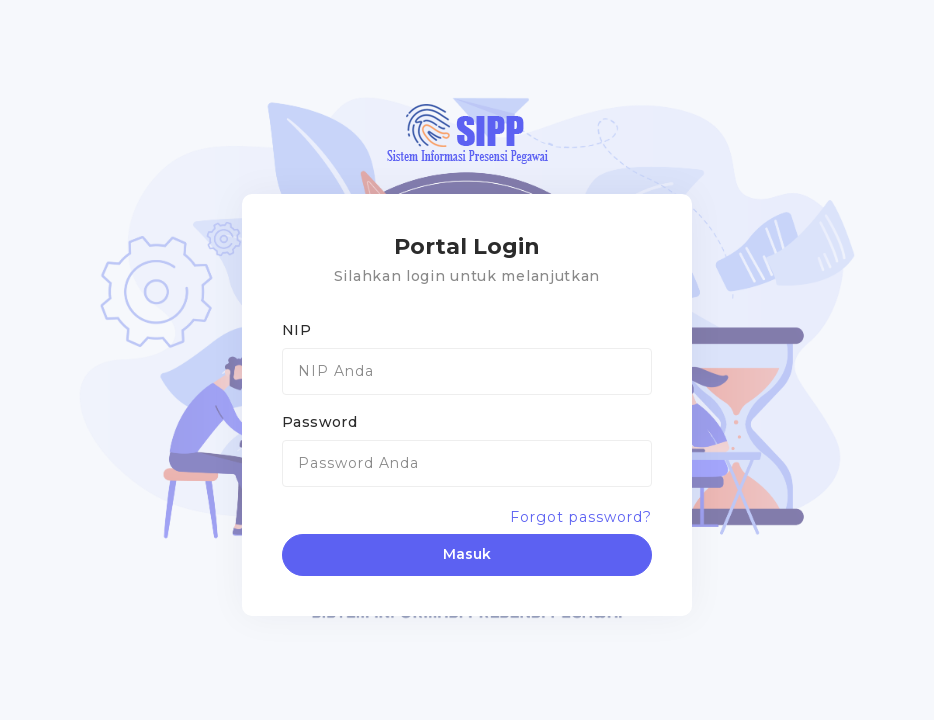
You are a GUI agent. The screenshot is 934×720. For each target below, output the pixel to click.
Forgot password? (581, 517)
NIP (296, 330)
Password (319, 422)
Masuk (467, 554)
